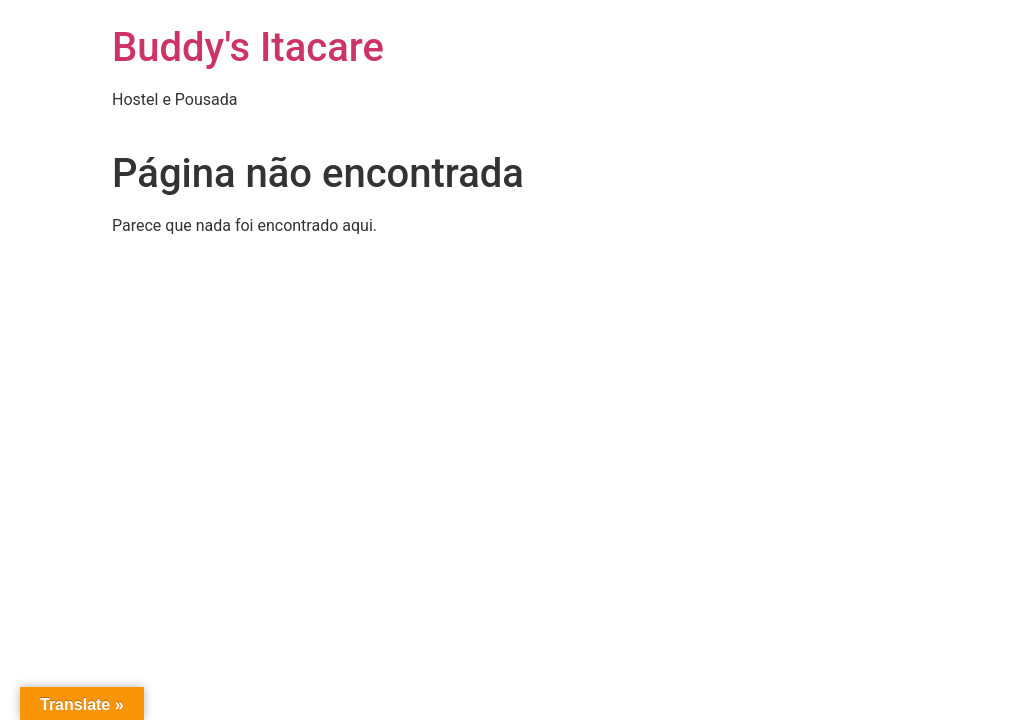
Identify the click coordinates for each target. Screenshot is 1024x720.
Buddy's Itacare (248, 47)
